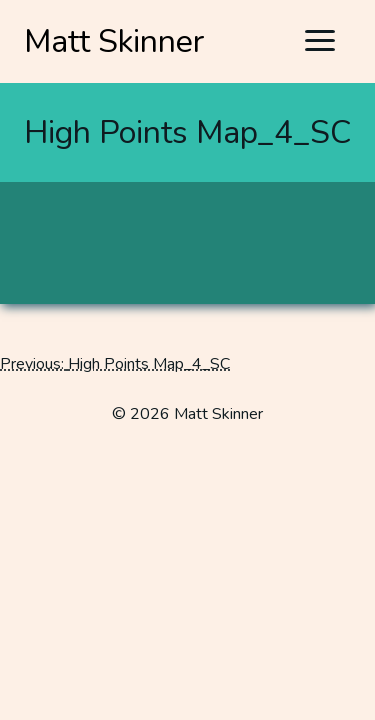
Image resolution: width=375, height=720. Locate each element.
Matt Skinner (114, 41)
